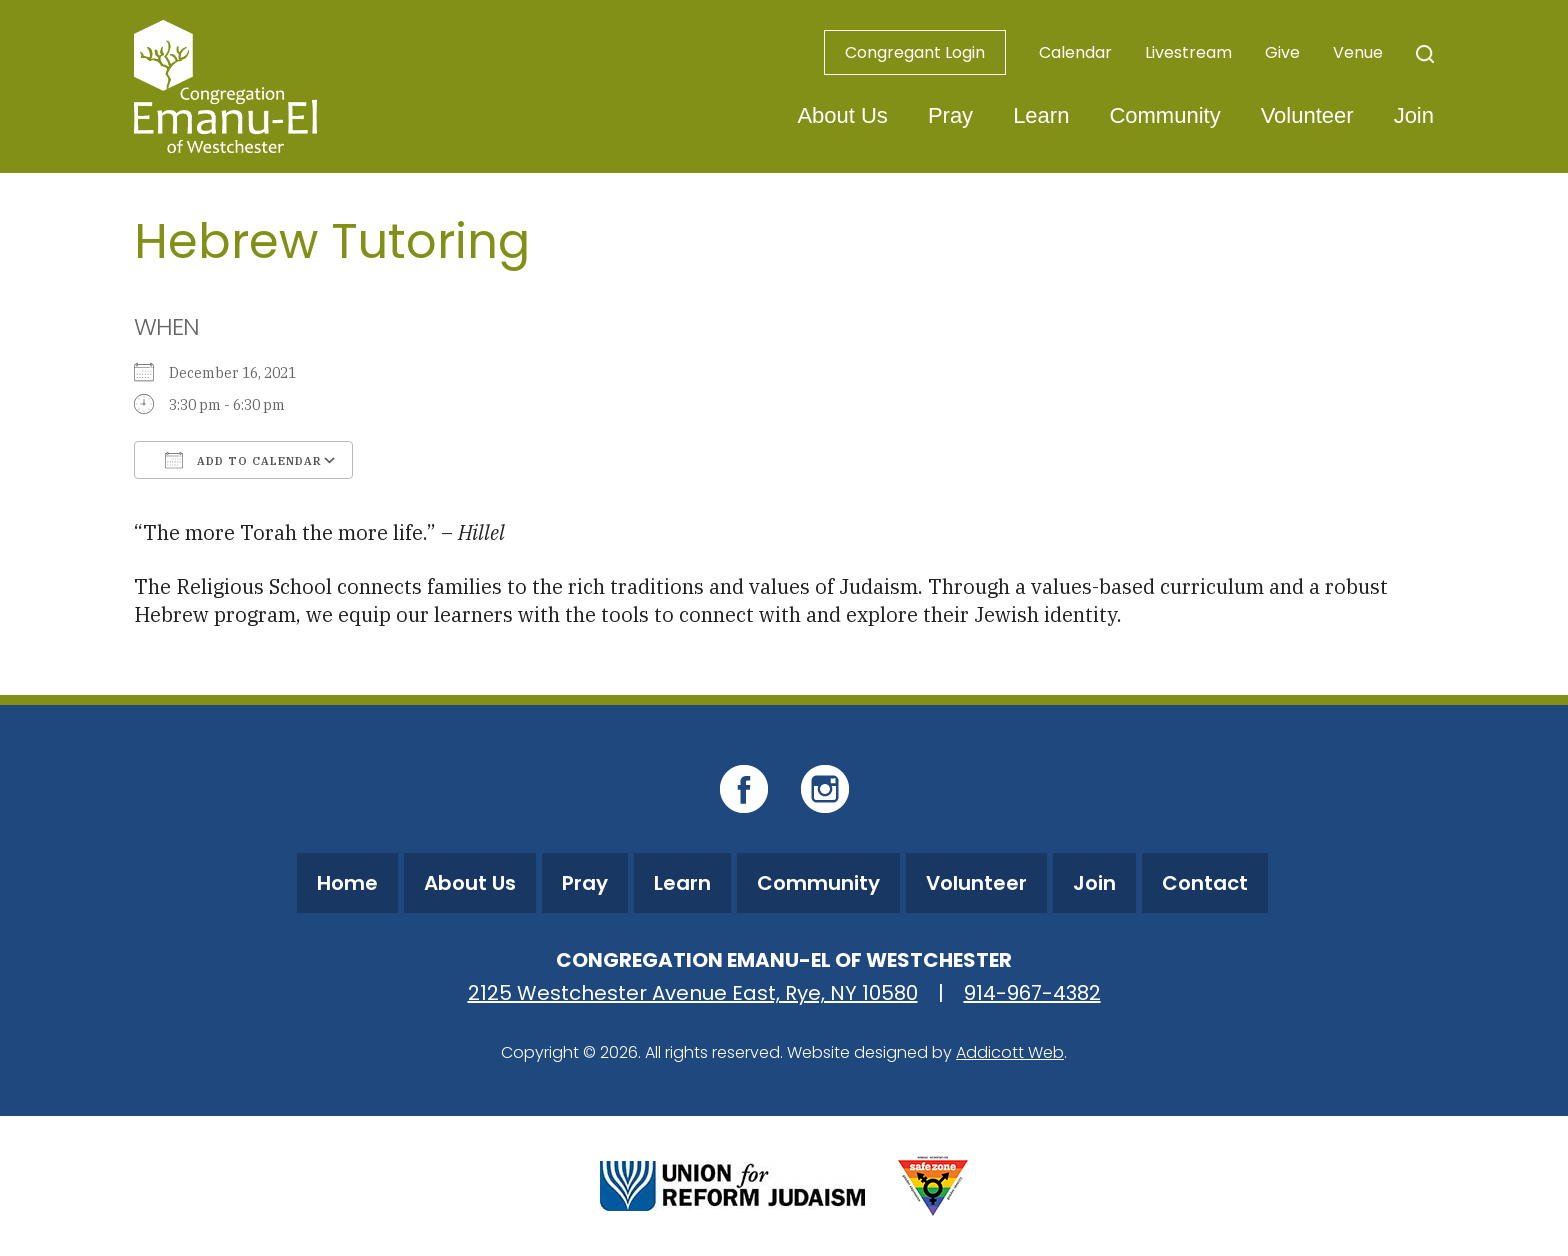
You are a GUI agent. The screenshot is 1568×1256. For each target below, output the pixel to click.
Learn (1041, 115)
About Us (842, 115)
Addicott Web (1010, 1052)
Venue (1358, 52)
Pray (950, 115)
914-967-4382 (1032, 993)
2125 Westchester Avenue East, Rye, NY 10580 (693, 993)
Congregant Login (915, 52)
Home (347, 883)
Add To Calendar (243, 460)
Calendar (1075, 52)
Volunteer (1307, 115)
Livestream (1188, 52)
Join (1414, 115)
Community (1164, 115)
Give (1282, 52)
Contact (1205, 883)
